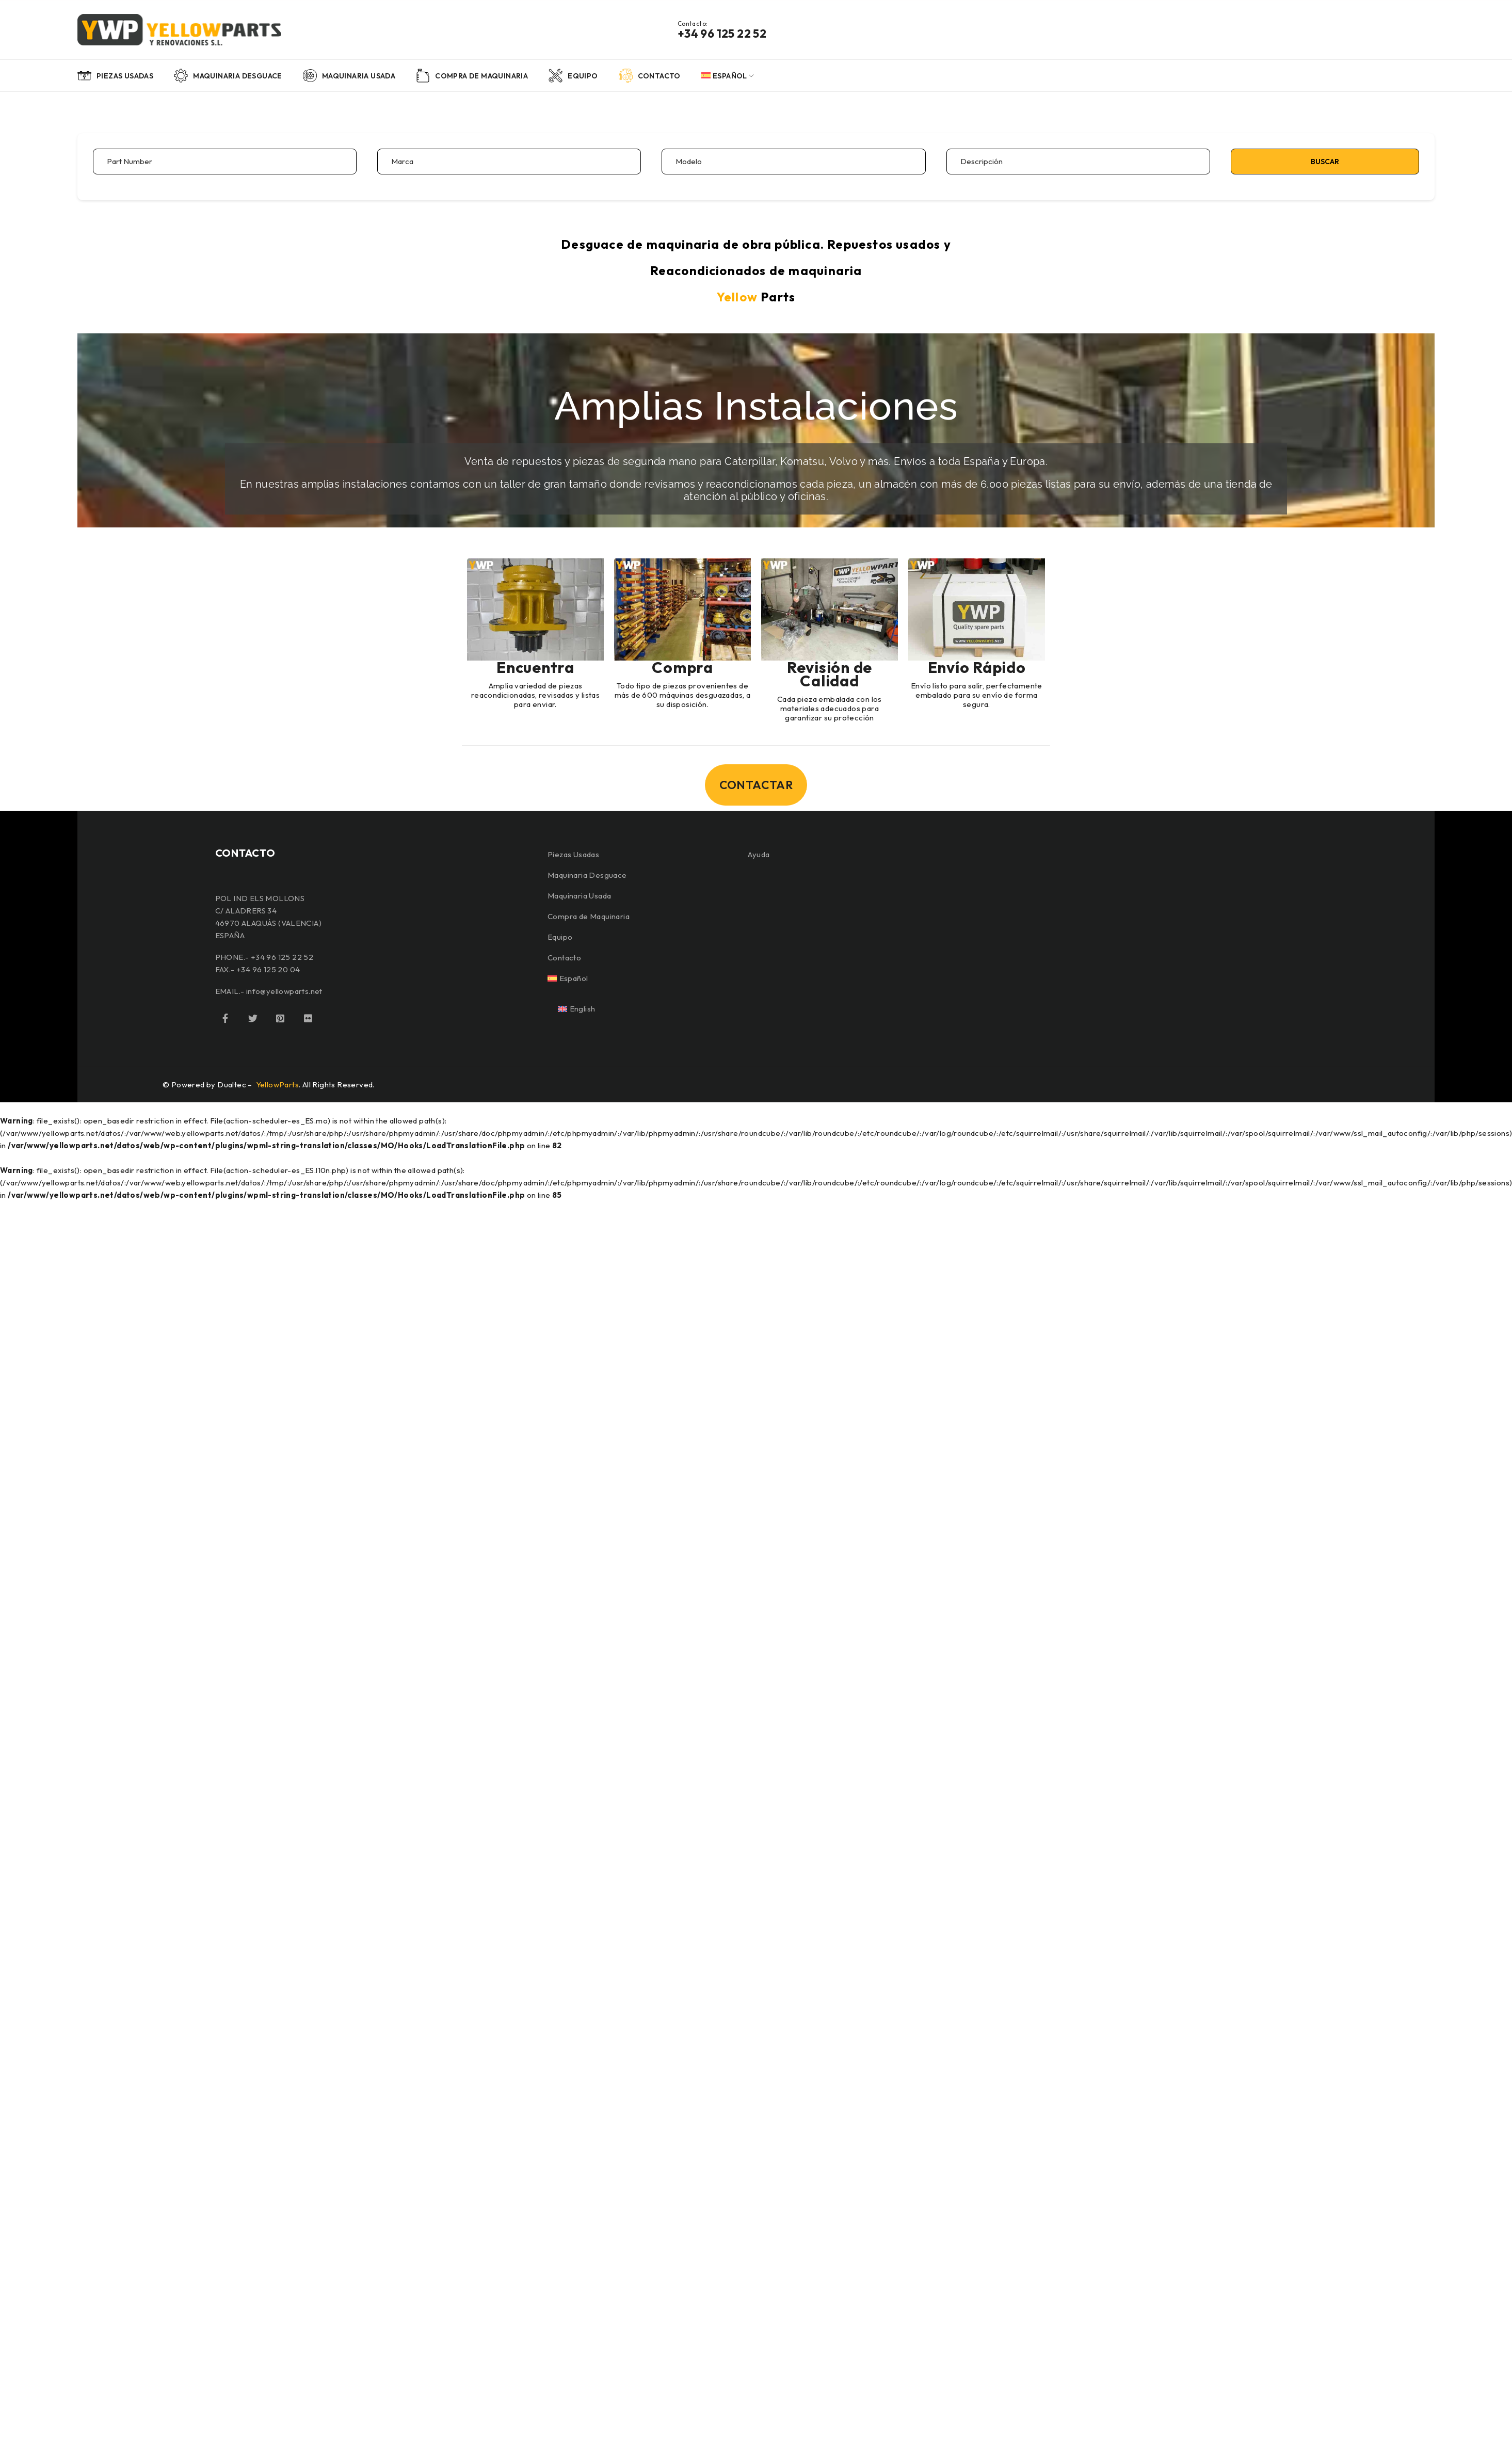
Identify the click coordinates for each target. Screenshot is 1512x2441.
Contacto (564, 957)
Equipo (560, 937)
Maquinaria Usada (579, 896)
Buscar (1325, 161)
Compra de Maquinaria (589, 916)
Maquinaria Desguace (587, 875)
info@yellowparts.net (284, 991)
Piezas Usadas (573, 854)
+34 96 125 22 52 (722, 33)
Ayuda (758, 854)
